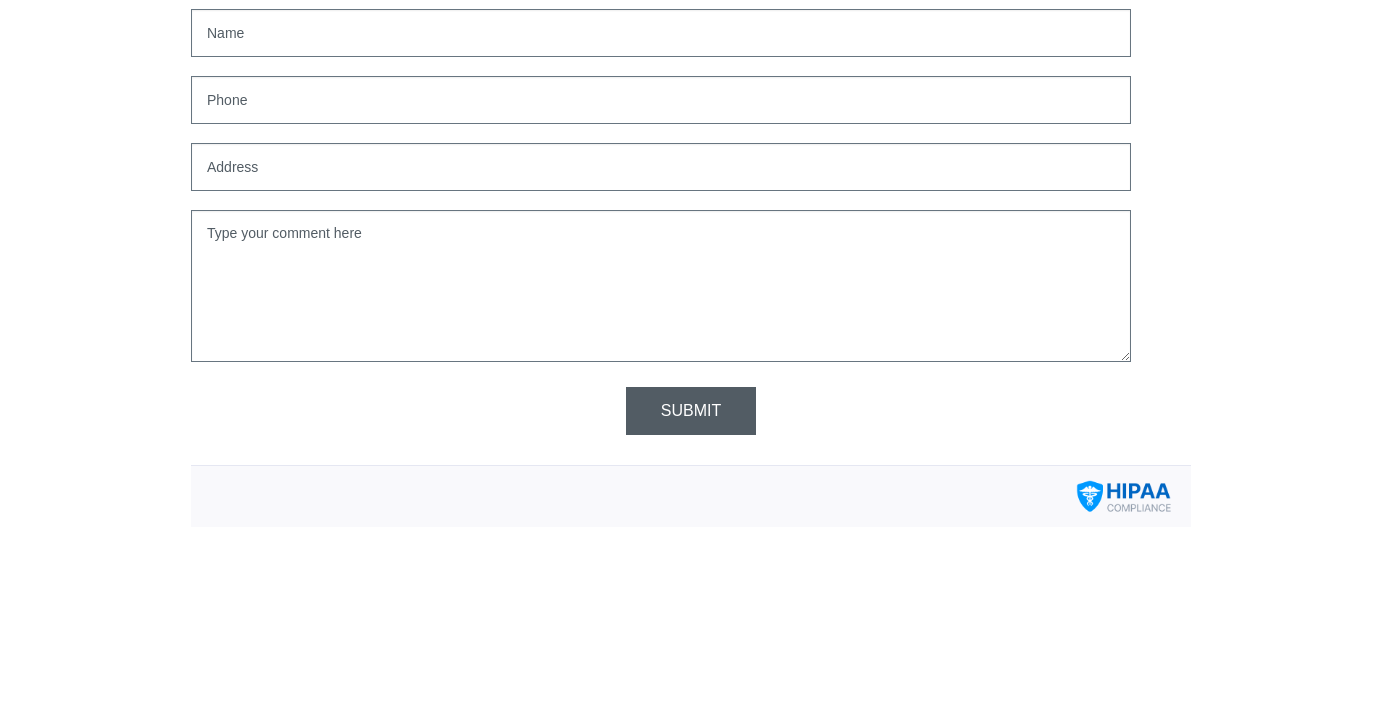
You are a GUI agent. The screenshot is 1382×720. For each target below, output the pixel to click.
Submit (691, 410)
